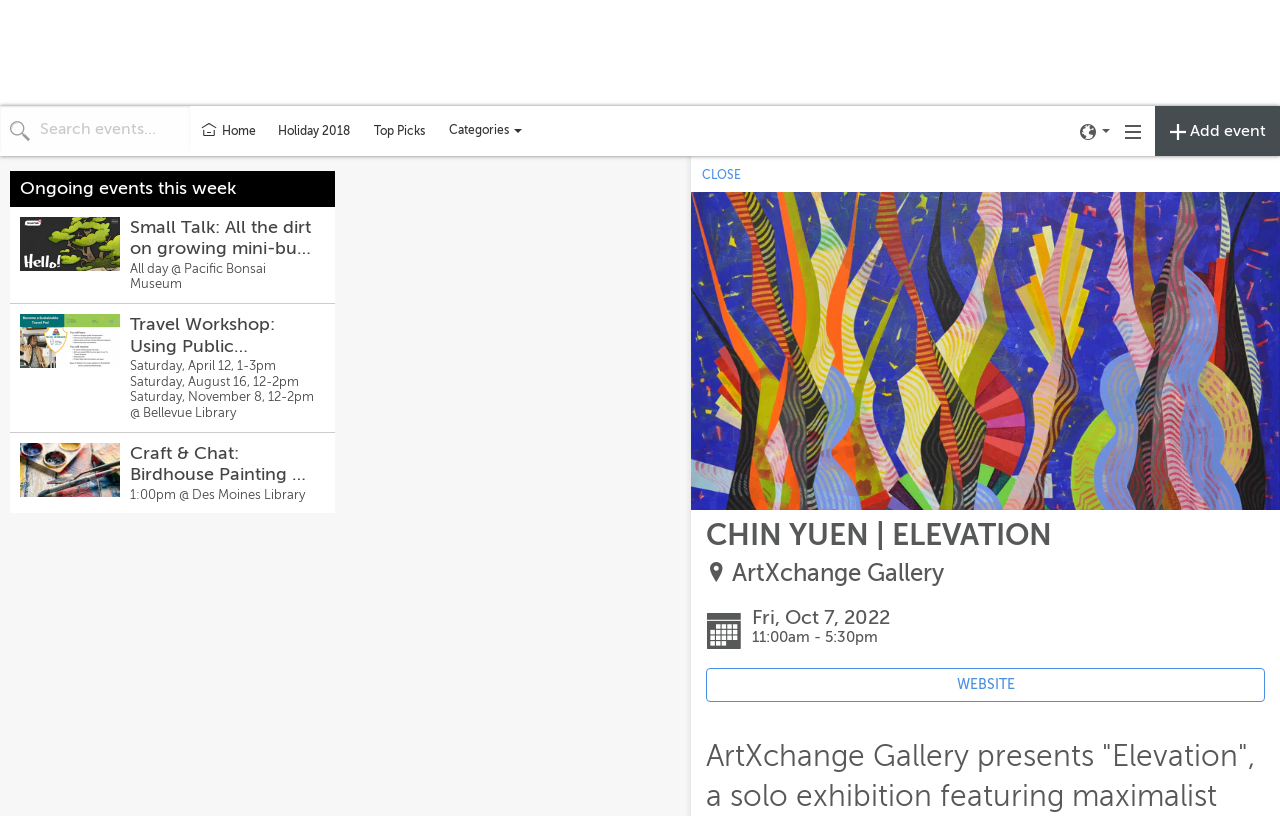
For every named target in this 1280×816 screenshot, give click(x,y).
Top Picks (399, 131)
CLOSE (721, 175)
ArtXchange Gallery (838, 573)
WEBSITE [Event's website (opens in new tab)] (986, 684)
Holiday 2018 (314, 131)
